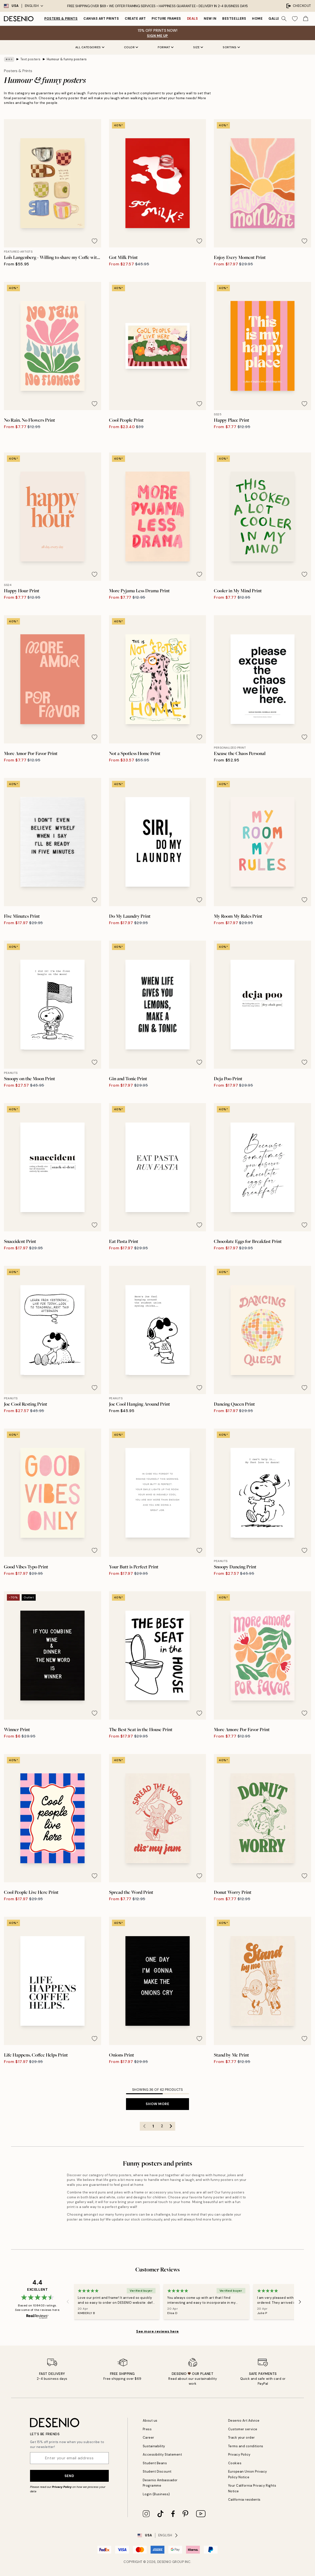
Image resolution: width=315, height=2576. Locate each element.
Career (148, 2437)
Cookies (235, 2463)
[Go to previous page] (144, 2126)
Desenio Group (170, 2562)
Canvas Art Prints (101, 18)
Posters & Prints (61, 18)
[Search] (284, 19)
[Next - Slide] (300, 2302)
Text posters (30, 59)
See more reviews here (157, 2331)
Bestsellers (234, 18)
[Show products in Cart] (305, 19)
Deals (192, 18)
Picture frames (166, 18)
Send (69, 2476)
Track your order (241, 2437)
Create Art (135, 18)
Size (198, 47)
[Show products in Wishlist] (294, 19)
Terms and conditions (245, 2446)
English (34, 6)
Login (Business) (156, 2494)
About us (150, 2420)
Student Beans (155, 2463)
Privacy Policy (62, 2487)
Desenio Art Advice (244, 2420)
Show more (157, 2104)
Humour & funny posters (67, 59)
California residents (244, 2499)
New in (210, 18)
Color (131, 47)
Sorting (231, 47)
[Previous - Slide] (68, 2302)
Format (165, 47)
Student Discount (157, 2471)
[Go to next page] (170, 2126)
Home (257, 18)
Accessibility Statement (162, 2454)
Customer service (242, 2429)
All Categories (89, 47)
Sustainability (154, 2446)
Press (147, 2429)
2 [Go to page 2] (162, 2126)
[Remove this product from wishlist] (94, 241)
